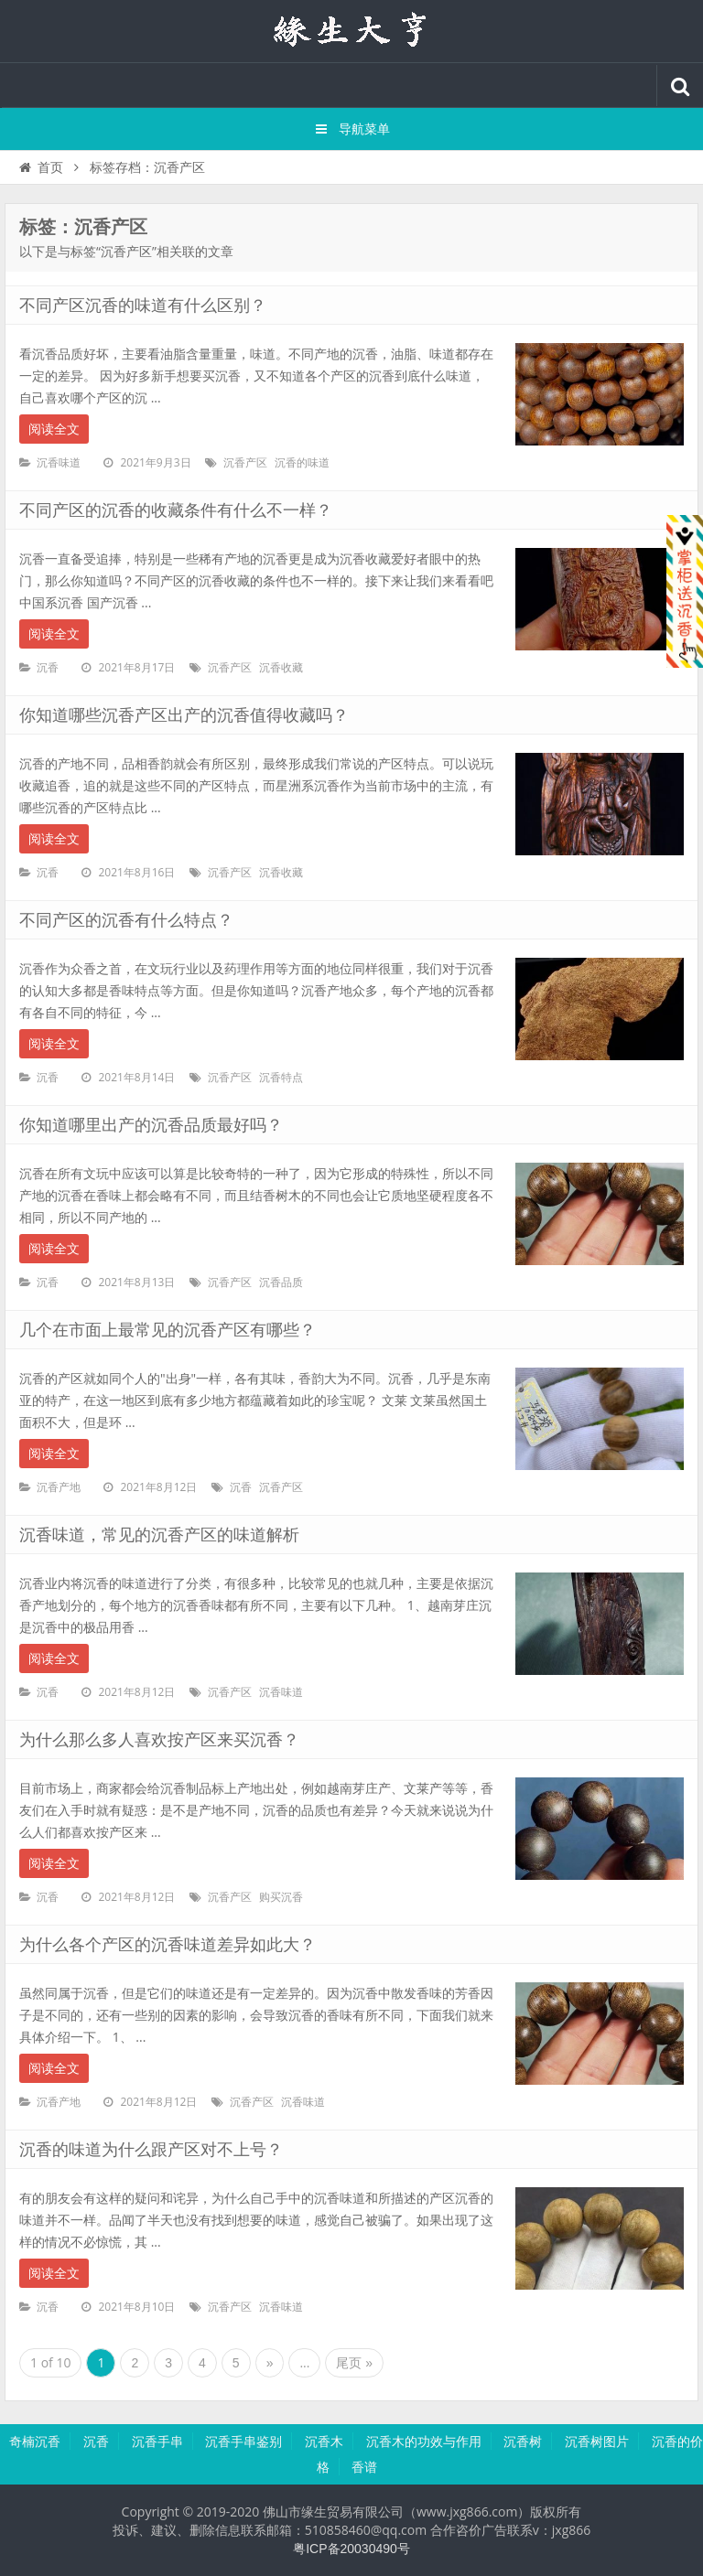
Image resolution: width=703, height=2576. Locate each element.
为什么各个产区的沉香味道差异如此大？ (167, 1945)
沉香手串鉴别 (243, 2441)
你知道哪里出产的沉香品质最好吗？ (151, 1125)
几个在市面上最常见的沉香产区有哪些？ (167, 1330)
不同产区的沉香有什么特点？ (126, 920)
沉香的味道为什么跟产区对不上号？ (151, 2150)
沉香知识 (351, 31)
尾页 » (354, 2363)
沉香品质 (281, 1282)
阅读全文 (54, 429)
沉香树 (522, 2441)
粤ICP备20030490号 (351, 2548)
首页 (39, 167)
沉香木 (324, 2441)
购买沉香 (281, 1897)
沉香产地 (59, 1487)
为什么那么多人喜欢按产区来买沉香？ (159, 1740)
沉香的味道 (302, 462)
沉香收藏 (281, 667)
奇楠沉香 (34, 2441)
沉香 (48, 667)
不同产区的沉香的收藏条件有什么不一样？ (175, 510)
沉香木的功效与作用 (423, 2441)
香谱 (364, 2467)
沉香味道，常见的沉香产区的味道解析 (159, 1535)
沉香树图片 (597, 2441)
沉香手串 (157, 2441)
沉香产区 (245, 462)
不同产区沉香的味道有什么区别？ (142, 305)
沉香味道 (59, 462)
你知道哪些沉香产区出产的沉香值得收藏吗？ (184, 715)
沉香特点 (281, 1077)
